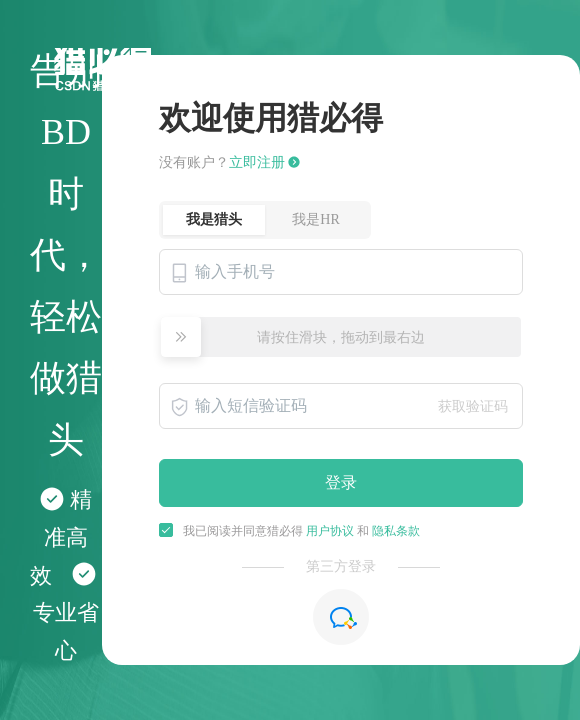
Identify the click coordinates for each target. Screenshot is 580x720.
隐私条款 (396, 531)
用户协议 (328, 531)
